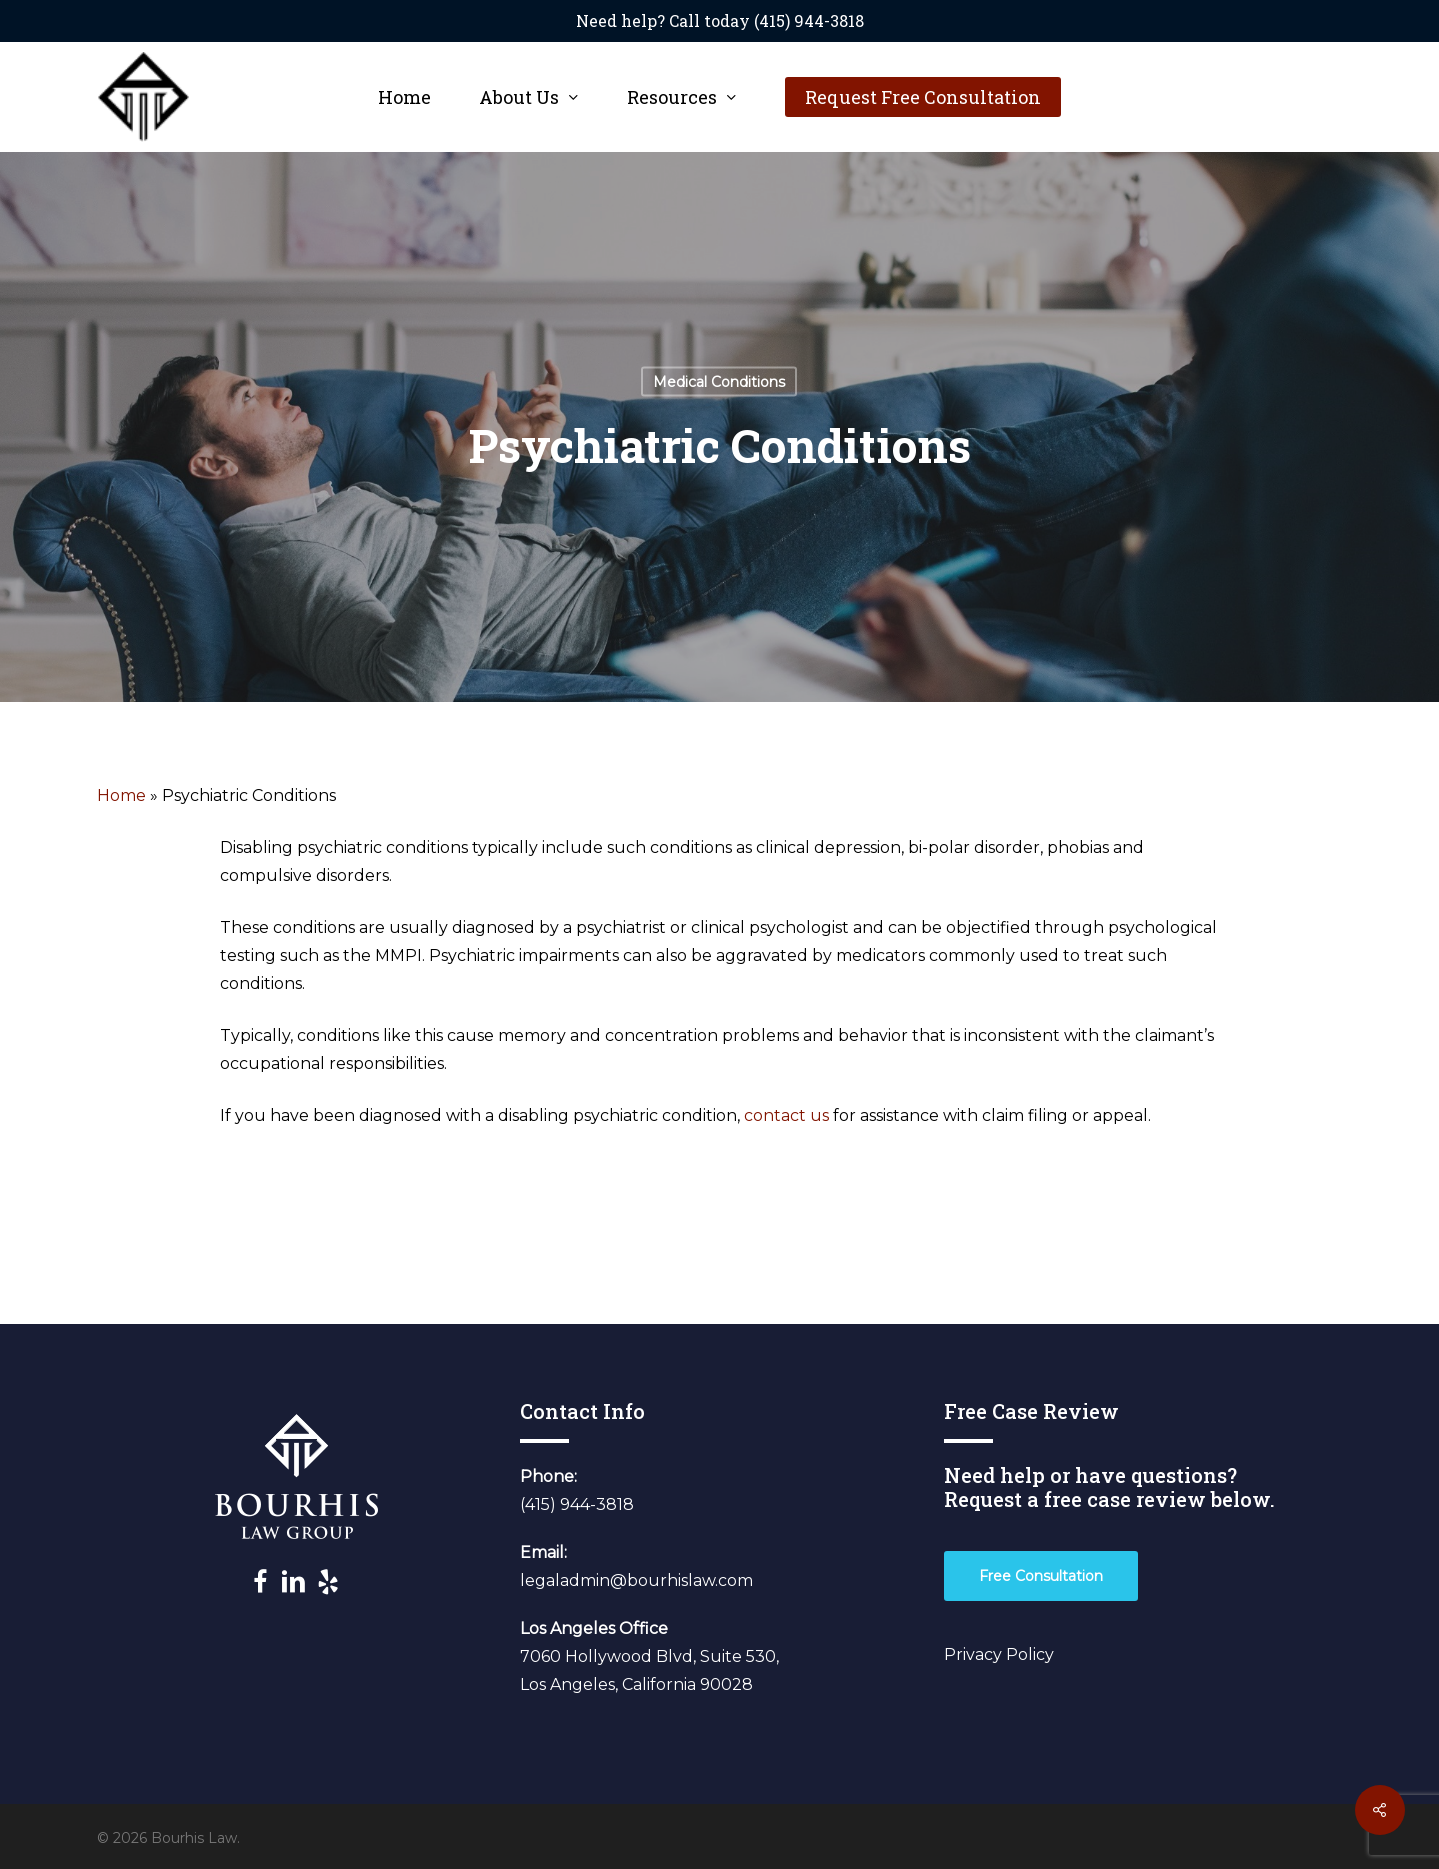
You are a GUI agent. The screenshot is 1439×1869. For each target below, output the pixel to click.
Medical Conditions (719, 382)
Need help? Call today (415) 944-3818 (720, 20)
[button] (1041, 1576)
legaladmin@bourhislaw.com (636, 1580)
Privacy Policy (999, 1654)
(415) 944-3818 (577, 1504)
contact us (788, 1115)
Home (121, 795)
